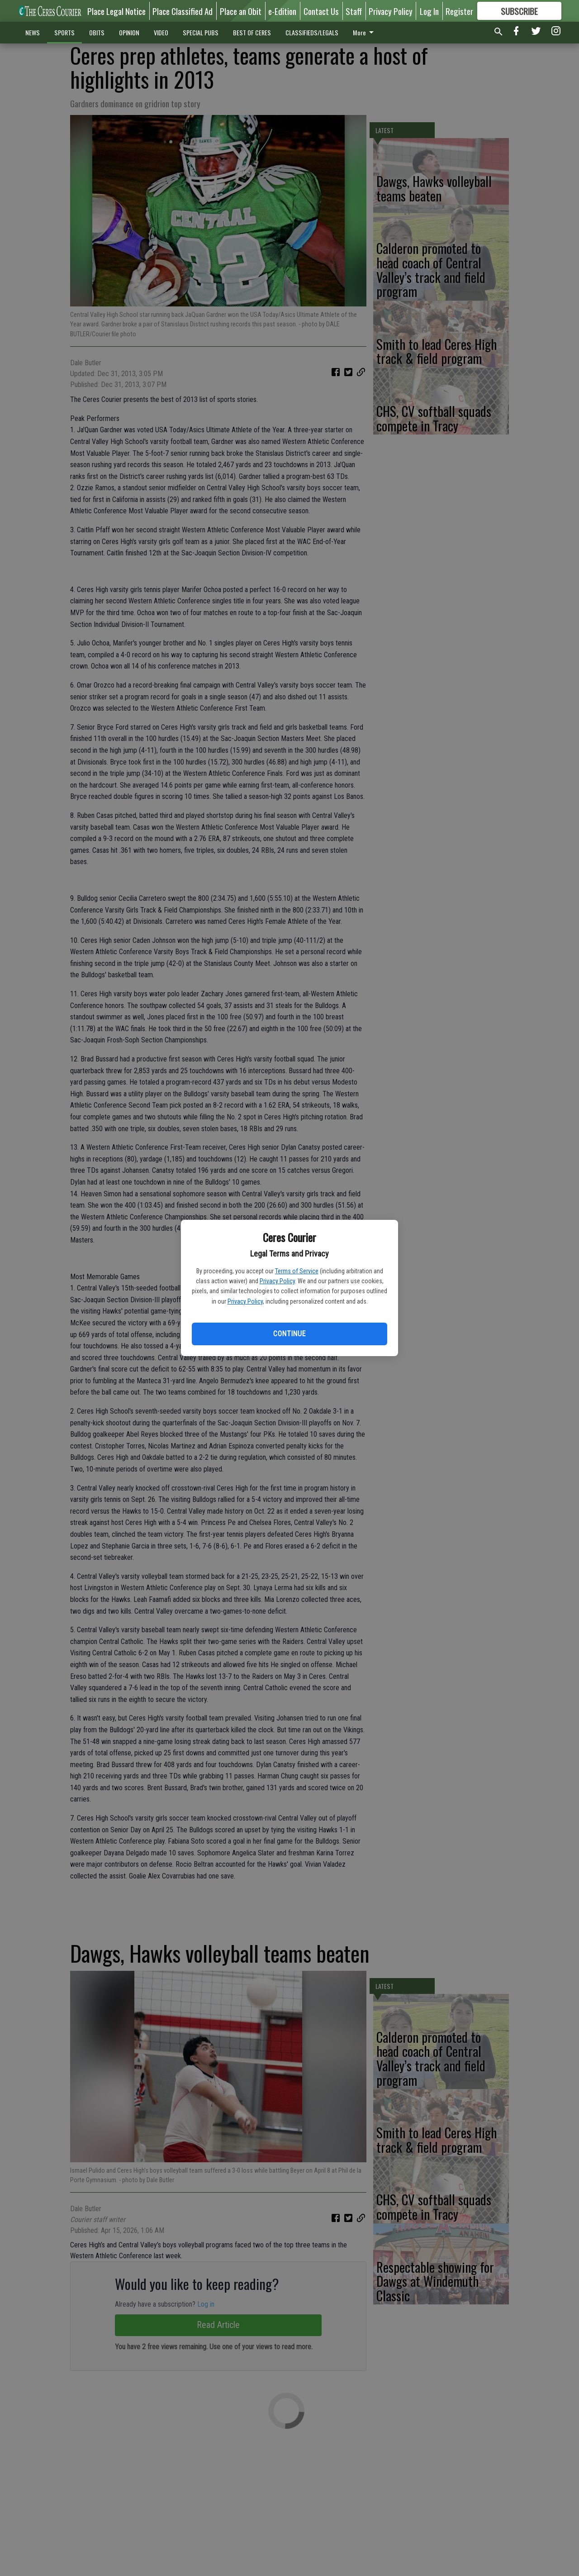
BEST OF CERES (252, 32)
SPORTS (64, 32)
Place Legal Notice (116, 11)
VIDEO (161, 32)
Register (459, 11)
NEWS (32, 32)
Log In (429, 11)
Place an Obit (240, 11)
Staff (354, 11)
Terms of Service (296, 1271)
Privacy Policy (277, 1281)
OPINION (129, 32)
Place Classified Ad (182, 11)
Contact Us (321, 11)
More (365, 32)
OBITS (96, 32)
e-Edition (282, 11)
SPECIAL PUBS (200, 32)
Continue (289, 1333)
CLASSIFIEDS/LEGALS (311, 32)
